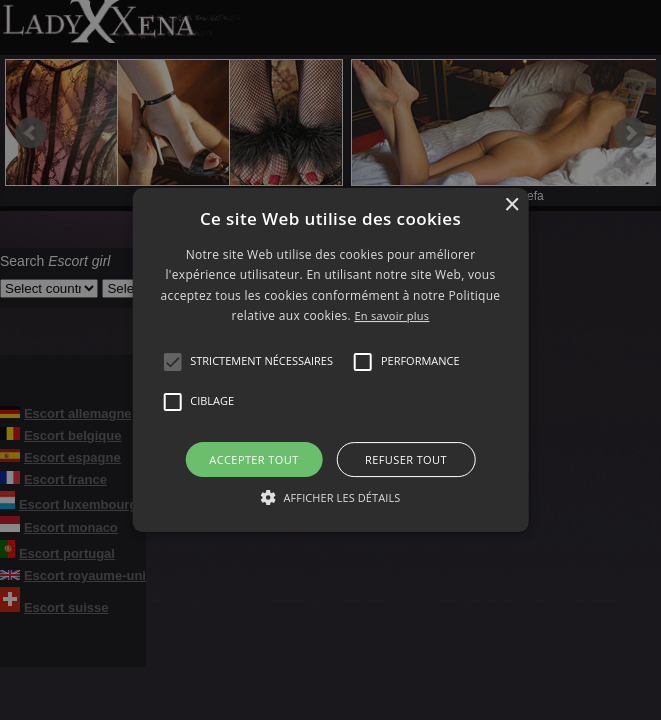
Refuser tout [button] (406, 459)
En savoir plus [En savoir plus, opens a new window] (391, 315)
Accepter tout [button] (253, 459)
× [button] (511, 205)
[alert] (330, 360)
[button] (172, 362)
